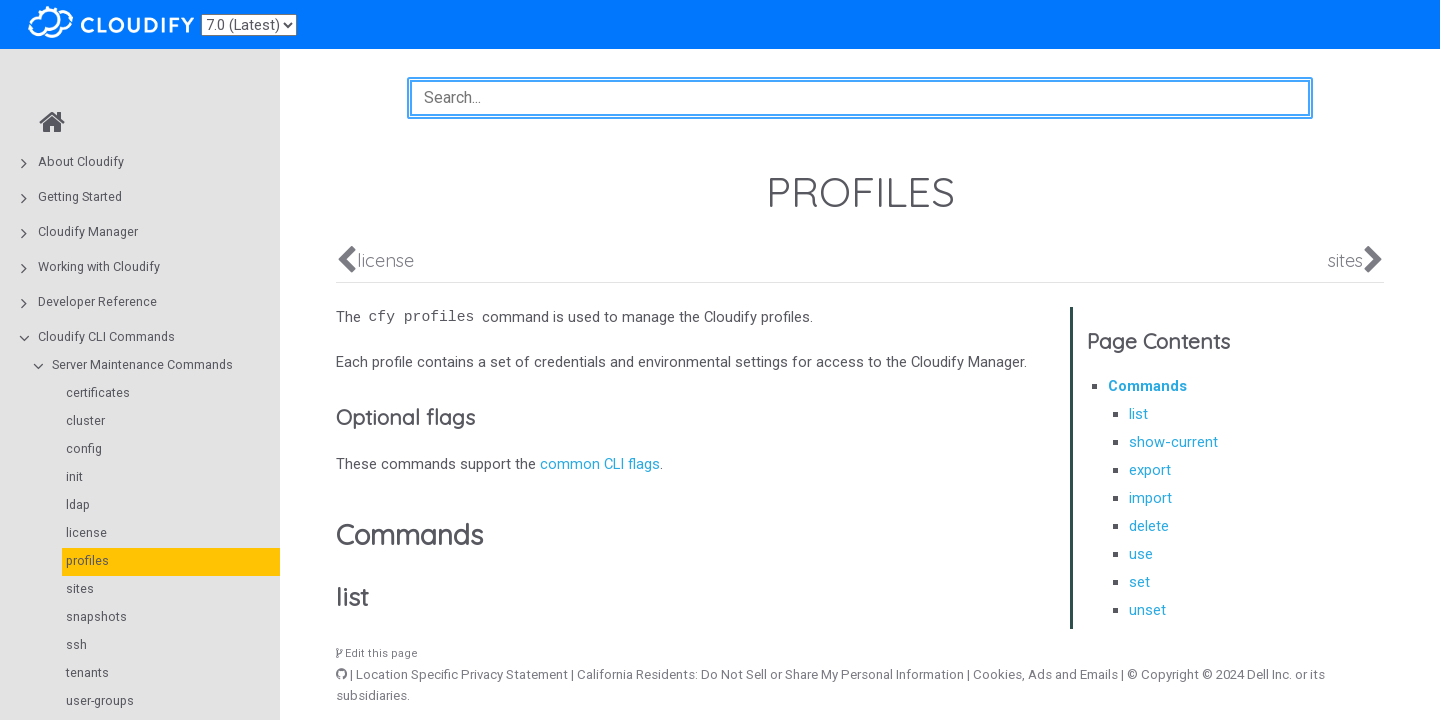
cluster (85, 420)
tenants (87, 672)
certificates (98, 392)
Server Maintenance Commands (142, 364)
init (74, 476)
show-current (1173, 442)
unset (1147, 610)
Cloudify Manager (88, 231)
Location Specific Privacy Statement (462, 674)
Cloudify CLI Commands (106, 336)
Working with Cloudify (99, 266)
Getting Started (80, 196)
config (84, 448)
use (1141, 554)
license (86, 532)
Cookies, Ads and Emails (1045, 674)
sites (80, 588)
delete (1149, 526)
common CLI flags (600, 464)
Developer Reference (97, 301)
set (1139, 582)
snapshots (96, 616)
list (1138, 414)
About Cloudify (81, 161)
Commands (1147, 386)
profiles (87, 560)
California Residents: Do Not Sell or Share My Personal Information (770, 674)
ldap (78, 504)
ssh (76, 644)
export (1150, 470)
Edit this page (377, 653)
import (1150, 498)
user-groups (100, 700)
